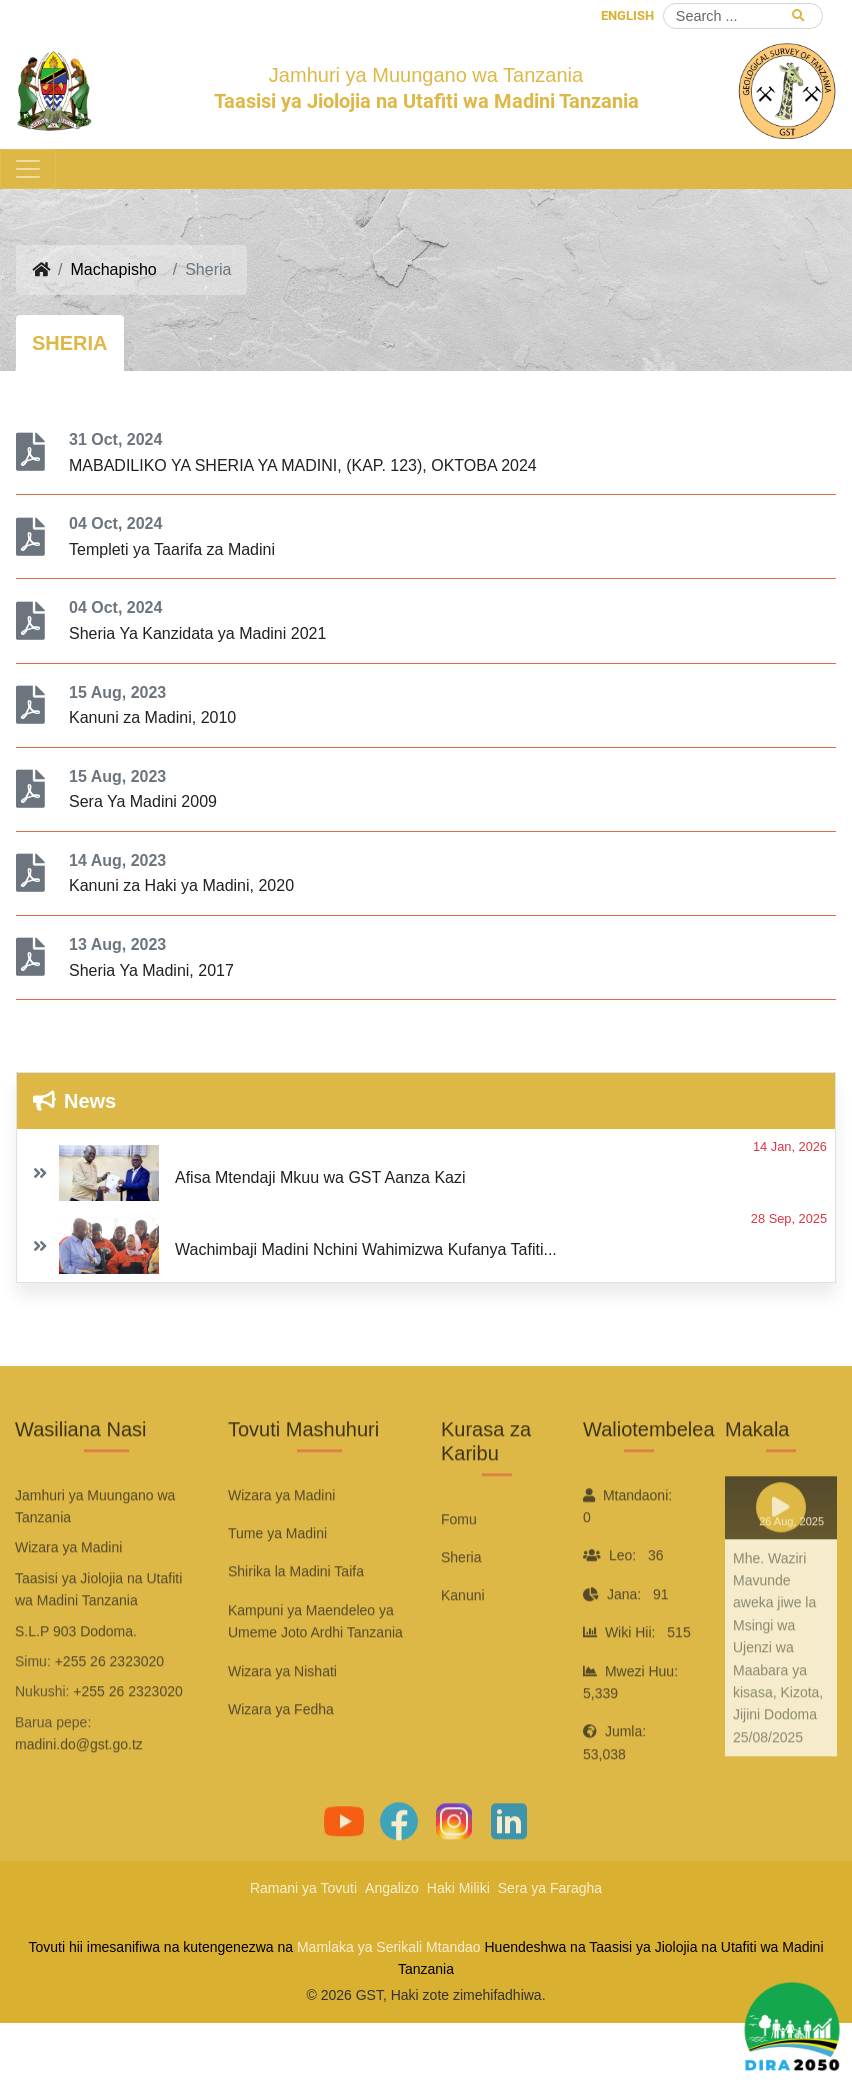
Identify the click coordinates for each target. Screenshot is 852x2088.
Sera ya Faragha (550, 1888)
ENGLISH (627, 15)
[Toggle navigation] (28, 169)
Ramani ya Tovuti (303, 1888)
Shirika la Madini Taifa (296, 1626)
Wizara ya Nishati (282, 1725)
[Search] (743, 16)
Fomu (459, 1573)
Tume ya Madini (277, 1588)
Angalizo (392, 1888)
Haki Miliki (458, 1888)
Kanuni (463, 1650)
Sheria (461, 1612)
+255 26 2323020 (109, 1715)
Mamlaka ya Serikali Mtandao (389, 1947)
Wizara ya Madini (281, 1549)
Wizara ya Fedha (281, 1763)
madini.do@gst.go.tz (79, 1799)
